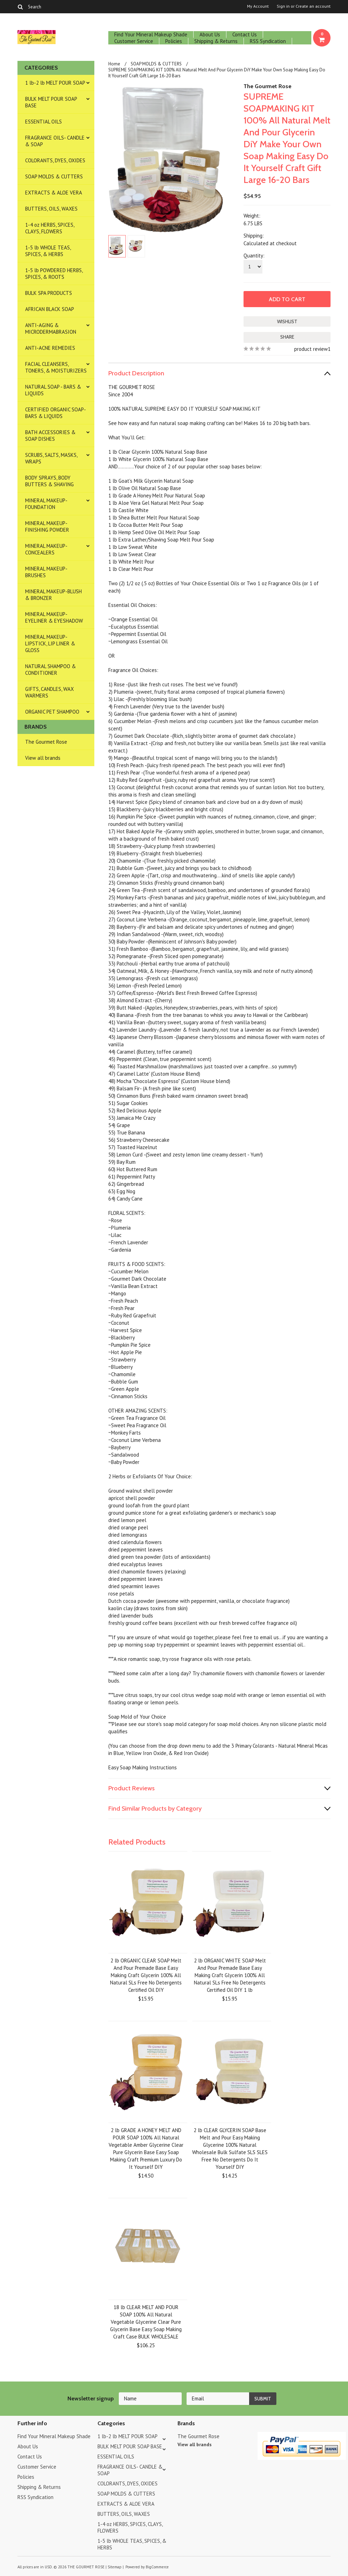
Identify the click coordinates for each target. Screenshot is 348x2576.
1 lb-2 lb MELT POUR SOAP (55, 82)
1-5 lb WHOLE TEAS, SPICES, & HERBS (48, 250)
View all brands (42, 758)
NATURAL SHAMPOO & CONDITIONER (50, 669)
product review (311, 349)
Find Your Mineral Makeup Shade (150, 34)
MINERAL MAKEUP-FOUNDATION (46, 503)
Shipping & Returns (216, 41)
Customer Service (133, 41)
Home (114, 64)
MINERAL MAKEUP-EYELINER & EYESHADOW (54, 617)
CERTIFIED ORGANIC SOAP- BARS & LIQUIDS (55, 412)
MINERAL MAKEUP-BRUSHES (46, 572)
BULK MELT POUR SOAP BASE (51, 102)
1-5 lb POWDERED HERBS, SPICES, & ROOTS (54, 273)
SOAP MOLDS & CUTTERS (54, 176)
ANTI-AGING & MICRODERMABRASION (50, 328)
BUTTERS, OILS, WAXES (51, 208)
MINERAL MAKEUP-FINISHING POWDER (47, 526)
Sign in (283, 6)
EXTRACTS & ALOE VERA (53, 192)
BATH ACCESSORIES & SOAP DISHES (50, 435)
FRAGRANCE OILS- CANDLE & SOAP (55, 141)
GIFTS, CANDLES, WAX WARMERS (49, 692)
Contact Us (244, 34)
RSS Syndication (268, 41)
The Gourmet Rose (46, 741)
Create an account (313, 6)
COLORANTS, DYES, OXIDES (55, 160)
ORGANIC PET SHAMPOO (52, 711)
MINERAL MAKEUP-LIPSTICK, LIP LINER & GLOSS (50, 643)
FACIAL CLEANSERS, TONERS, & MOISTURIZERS (56, 367)
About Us (210, 34)
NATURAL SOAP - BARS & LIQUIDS (53, 390)
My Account (258, 6)
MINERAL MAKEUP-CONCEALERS (46, 549)
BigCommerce (157, 2566)
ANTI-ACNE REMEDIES (50, 348)
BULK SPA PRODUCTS (48, 293)
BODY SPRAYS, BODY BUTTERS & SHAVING (49, 481)
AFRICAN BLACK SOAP (49, 309)
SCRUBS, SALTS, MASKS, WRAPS (51, 458)
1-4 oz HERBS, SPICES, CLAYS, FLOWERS (49, 228)
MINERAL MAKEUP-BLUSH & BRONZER (53, 594)
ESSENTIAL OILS (43, 121)
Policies (173, 41)
